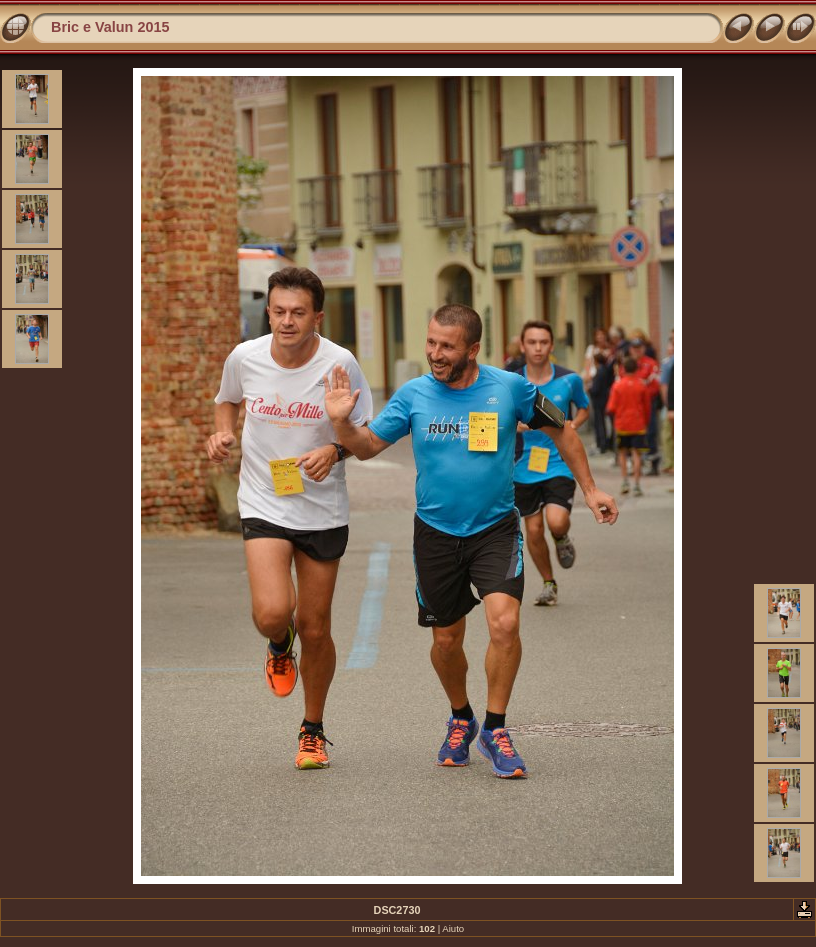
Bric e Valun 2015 (110, 27)
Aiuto (453, 928)
